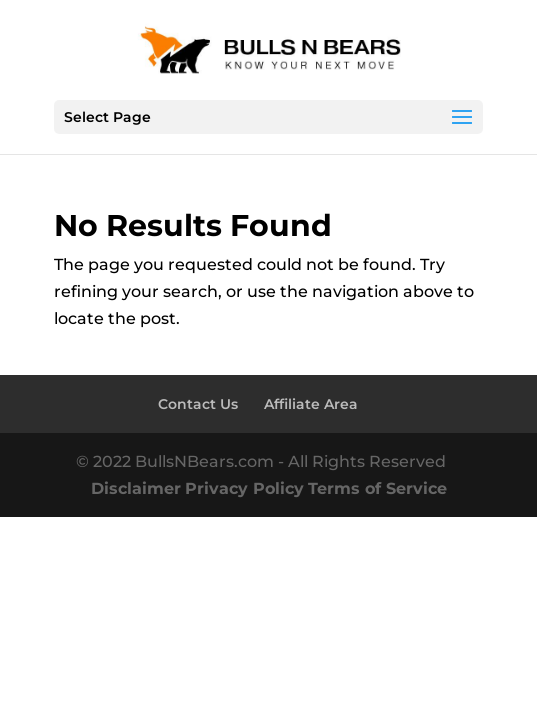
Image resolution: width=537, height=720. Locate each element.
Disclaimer (136, 488)
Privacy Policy (244, 488)
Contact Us (198, 404)
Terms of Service (377, 488)
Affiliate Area (311, 404)
